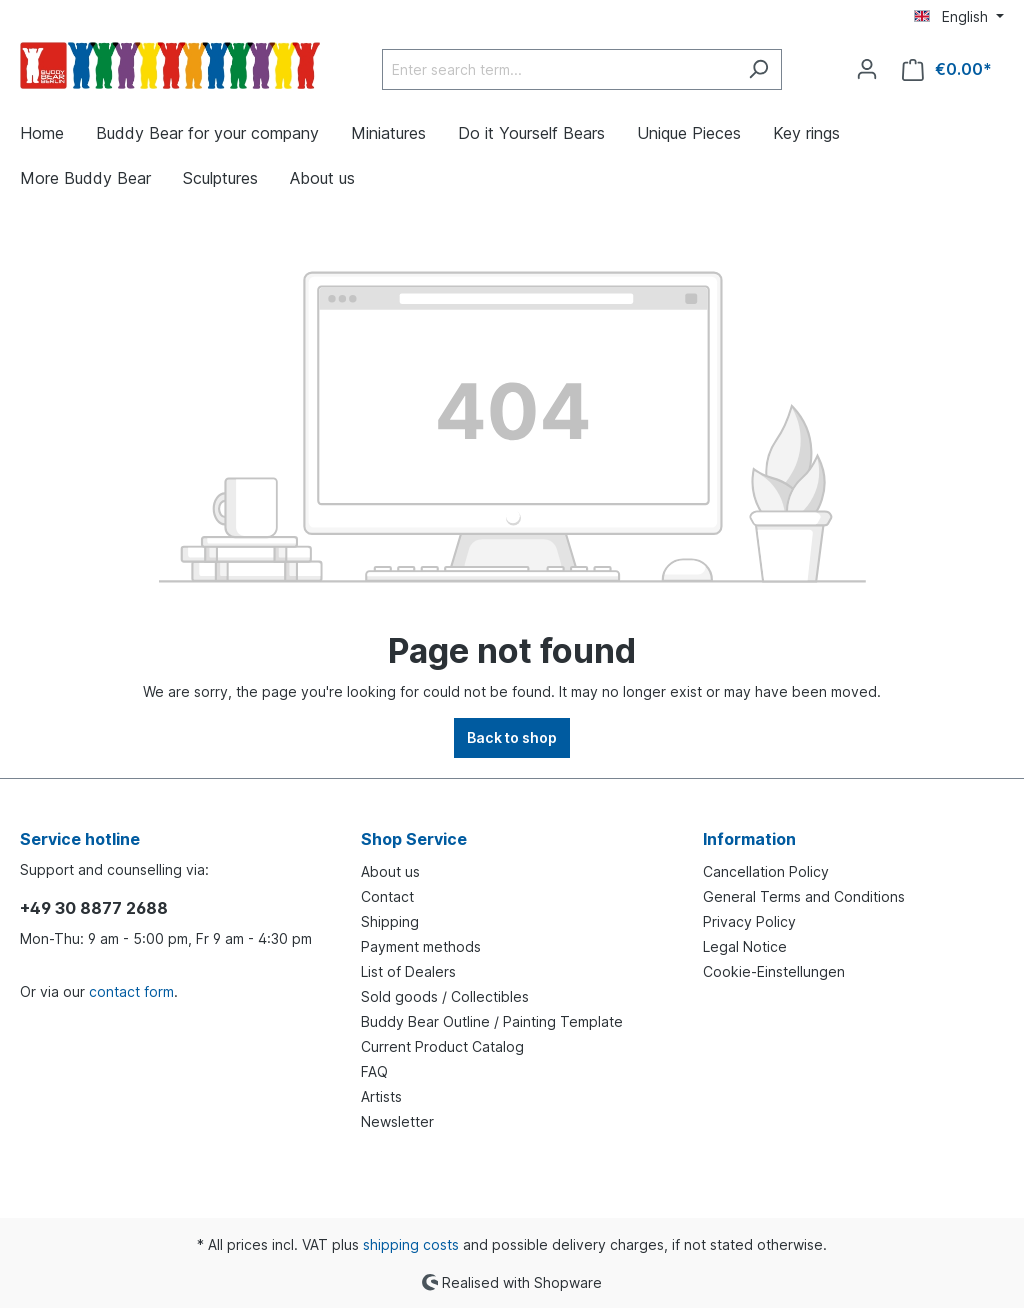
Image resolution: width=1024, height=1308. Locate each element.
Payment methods (421, 946)
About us (390, 871)
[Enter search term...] (559, 69)
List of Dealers (408, 971)
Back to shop (512, 737)
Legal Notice (745, 946)
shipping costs (411, 1244)
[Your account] (867, 69)
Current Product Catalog (442, 1046)
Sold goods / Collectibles (445, 996)
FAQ (374, 1071)
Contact (387, 896)
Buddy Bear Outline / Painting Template (492, 1021)
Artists (381, 1096)
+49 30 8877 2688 (94, 908)
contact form (131, 991)
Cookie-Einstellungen (774, 971)
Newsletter (397, 1121)
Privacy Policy (749, 921)
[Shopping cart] (947, 69)
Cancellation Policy (766, 871)
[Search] (758, 69)
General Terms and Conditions (804, 896)
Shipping (390, 921)
